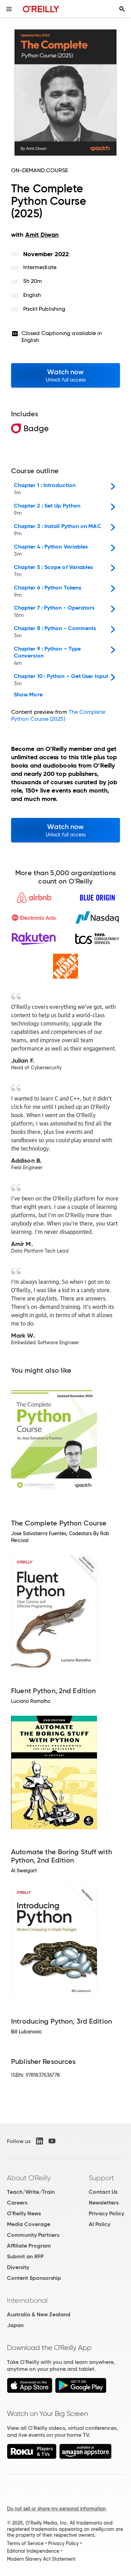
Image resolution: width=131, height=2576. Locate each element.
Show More (28, 694)
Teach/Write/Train (31, 2192)
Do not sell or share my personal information (56, 2509)
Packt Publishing (44, 309)
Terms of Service (25, 2543)
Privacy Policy (106, 2213)
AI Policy (99, 2224)
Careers (17, 2202)
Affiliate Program (29, 2245)
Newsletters (104, 2202)
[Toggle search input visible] (122, 9)
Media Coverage (28, 2224)
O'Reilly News (24, 2213)
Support (101, 2178)
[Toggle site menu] (9, 9)
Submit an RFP (25, 2256)
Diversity (18, 2267)
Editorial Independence (33, 2551)
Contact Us (103, 2192)
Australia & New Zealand (38, 2314)
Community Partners (33, 2235)
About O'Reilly (29, 2178)
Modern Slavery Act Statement (41, 2559)
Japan (15, 2325)
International (27, 2300)
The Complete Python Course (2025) (58, 715)
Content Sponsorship (34, 2278)
